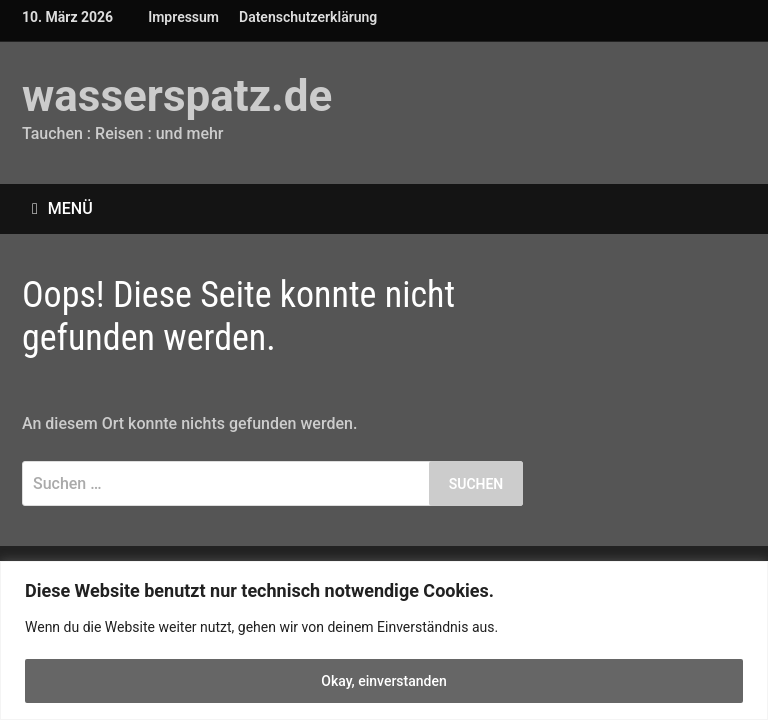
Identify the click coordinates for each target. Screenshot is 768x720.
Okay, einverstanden (384, 681)
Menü (62, 208)
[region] (384, 640)
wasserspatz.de (177, 96)
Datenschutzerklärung (308, 17)
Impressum (183, 17)
